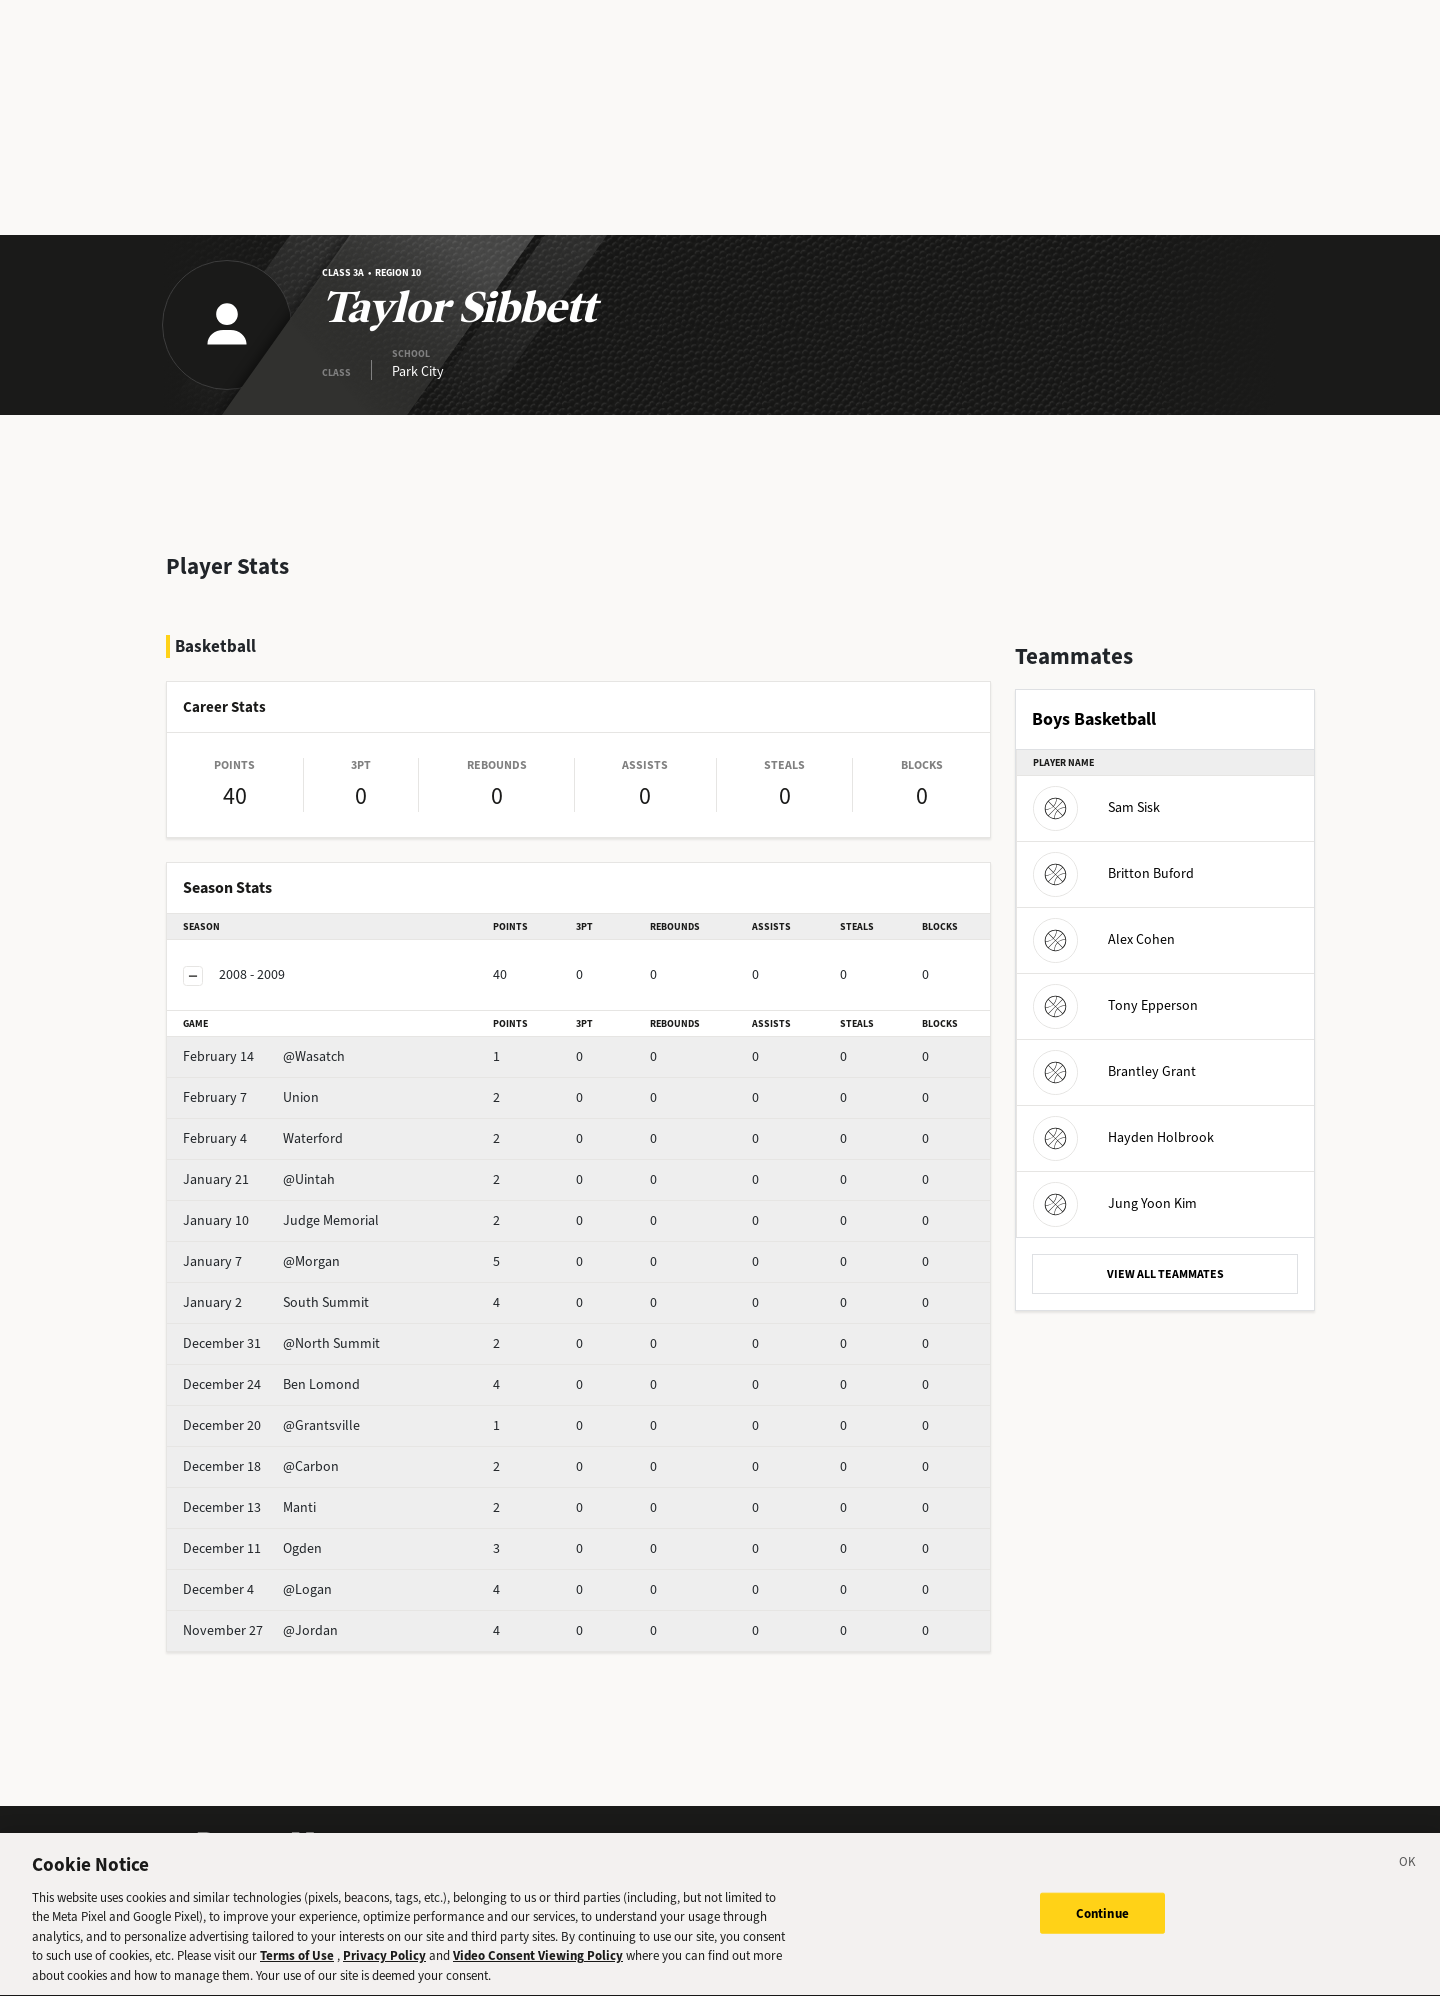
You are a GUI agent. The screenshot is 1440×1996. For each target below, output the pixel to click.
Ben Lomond (271, 1384)
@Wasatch (264, 1056)
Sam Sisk (1096, 807)
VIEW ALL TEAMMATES (1165, 1274)
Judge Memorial (281, 1220)
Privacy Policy (384, 1971)
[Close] (1408, 1881)
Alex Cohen (1104, 939)
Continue (1102, 1928)
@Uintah (259, 1179)
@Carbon (261, 1466)
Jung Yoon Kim (1115, 1203)
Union (251, 1097)
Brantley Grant (1114, 1071)
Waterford (263, 1138)
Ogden (252, 1548)
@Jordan (260, 1630)
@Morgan (261, 1261)
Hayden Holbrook (1123, 1137)
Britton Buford (1113, 873)
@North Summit (281, 1343)
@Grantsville (271, 1425)
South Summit (276, 1302)
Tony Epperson (1115, 1005)
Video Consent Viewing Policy (538, 1971)
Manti (249, 1507)
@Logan (257, 1589)
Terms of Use (297, 1971)
